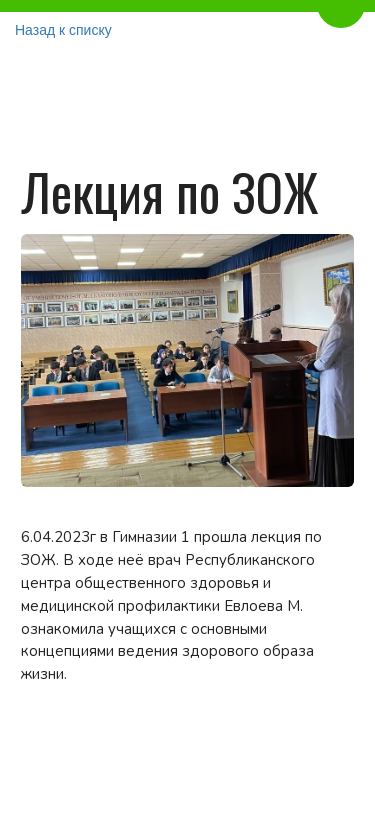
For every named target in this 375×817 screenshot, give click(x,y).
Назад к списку (63, 30)
